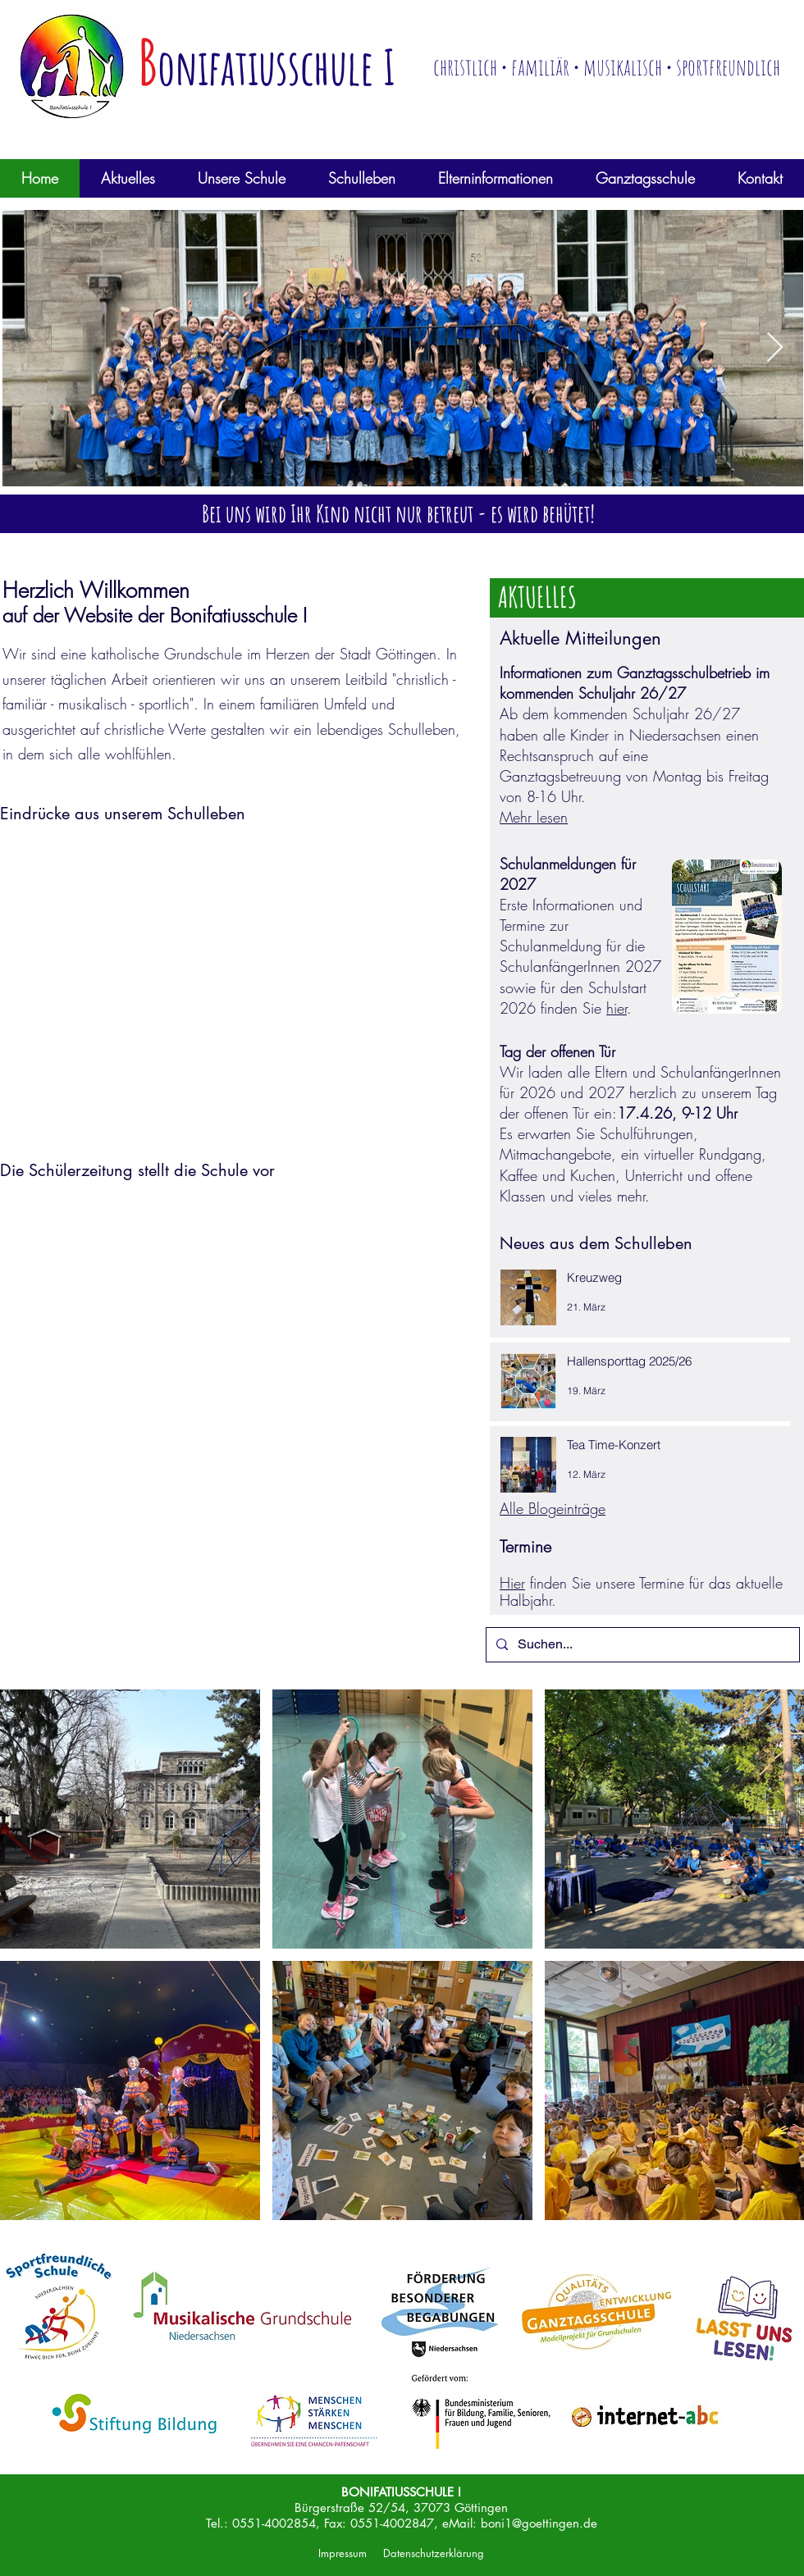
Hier (512, 1583)
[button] (128, 178)
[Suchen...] (641, 1645)
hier (616, 1008)
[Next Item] (774, 348)
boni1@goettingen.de (539, 2523)
